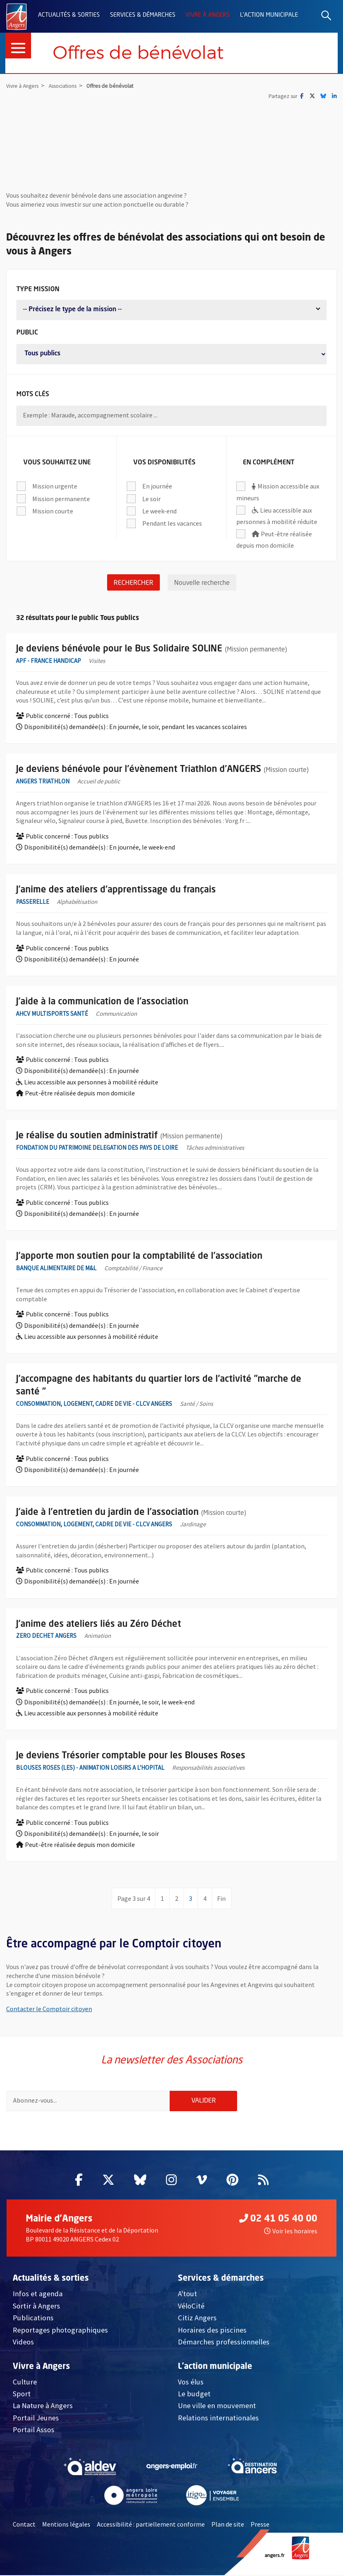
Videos (23, 2342)
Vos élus (191, 2382)
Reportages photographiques (60, 2330)
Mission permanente (61, 497)
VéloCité (191, 2306)
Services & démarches (142, 15)
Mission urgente (54, 485)
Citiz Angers (197, 2318)
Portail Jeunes (36, 2418)
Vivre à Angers (207, 15)
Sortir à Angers (36, 2306)
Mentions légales (66, 2524)
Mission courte (52, 509)
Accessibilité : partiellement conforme (151, 2524)
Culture (25, 2382)
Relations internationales (218, 2418)
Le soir (151, 497)
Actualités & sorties (69, 15)
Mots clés (32, 391)
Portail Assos (33, 2430)
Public (27, 329)
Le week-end (159, 509)
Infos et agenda (38, 2294)
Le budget (194, 2394)
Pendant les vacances (172, 522)
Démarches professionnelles (223, 2342)
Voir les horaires (290, 2232)
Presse (260, 2524)
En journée (157, 485)
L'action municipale (269, 15)
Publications (33, 2318)
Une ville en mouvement (217, 2406)
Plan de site (227, 2524)
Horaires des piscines (212, 2330)
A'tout (187, 2294)
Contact (24, 2524)
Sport (22, 2394)
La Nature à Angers (43, 2406)
